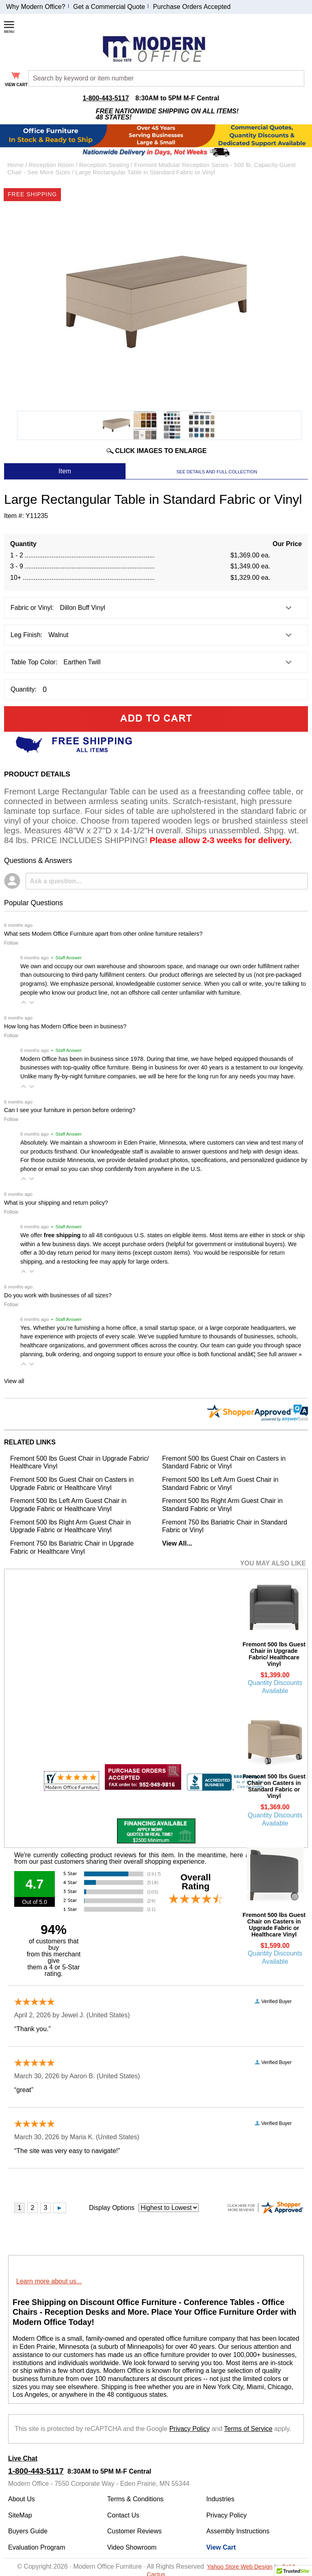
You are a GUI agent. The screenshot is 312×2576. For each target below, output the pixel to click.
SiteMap (20, 2515)
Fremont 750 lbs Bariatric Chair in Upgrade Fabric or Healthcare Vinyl (72, 1547)
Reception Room (51, 164)
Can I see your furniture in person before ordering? (69, 1110)
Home (15, 164)
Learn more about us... (49, 2281)
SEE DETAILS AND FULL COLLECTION (216, 471)
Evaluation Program (36, 2547)
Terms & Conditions (135, 2499)
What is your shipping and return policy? (56, 1202)
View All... (177, 1543)
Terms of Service (248, 2428)
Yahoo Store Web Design (240, 2566)
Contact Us (123, 2515)
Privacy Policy (189, 2428)
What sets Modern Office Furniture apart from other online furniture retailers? (103, 933)
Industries (220, 2499)
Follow (11, 943)
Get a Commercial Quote (109, 6)
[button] (23, 1002)
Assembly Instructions (238, 2531)
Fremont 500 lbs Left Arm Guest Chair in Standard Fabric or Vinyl (220, 1483)
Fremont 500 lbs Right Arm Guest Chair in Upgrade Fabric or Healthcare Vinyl (70, 1526)
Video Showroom (132, 2547)
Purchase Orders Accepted (191, 6)
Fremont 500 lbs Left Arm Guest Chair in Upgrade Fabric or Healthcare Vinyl (68, 1504)
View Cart (221, 2547)
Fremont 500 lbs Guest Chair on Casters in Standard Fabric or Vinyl (224, 1462)
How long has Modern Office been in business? (65, 1026)
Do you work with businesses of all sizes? (58, 1295)
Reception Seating (104, 164)
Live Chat (22, 2458)
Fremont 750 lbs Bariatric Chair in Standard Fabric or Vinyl (224, 1526)
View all (14, 1381)
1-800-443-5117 (105, 98)
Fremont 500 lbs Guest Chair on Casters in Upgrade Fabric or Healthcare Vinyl (72, 1483)
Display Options (111, 2207)
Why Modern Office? (35, 6)
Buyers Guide (28, 2531)
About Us (21, 2499)
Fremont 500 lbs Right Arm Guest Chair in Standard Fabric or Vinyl (222, 1504)
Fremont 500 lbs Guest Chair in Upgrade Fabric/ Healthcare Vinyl (79, 1462)
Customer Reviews (134, 2531)
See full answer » (279, 1354)
